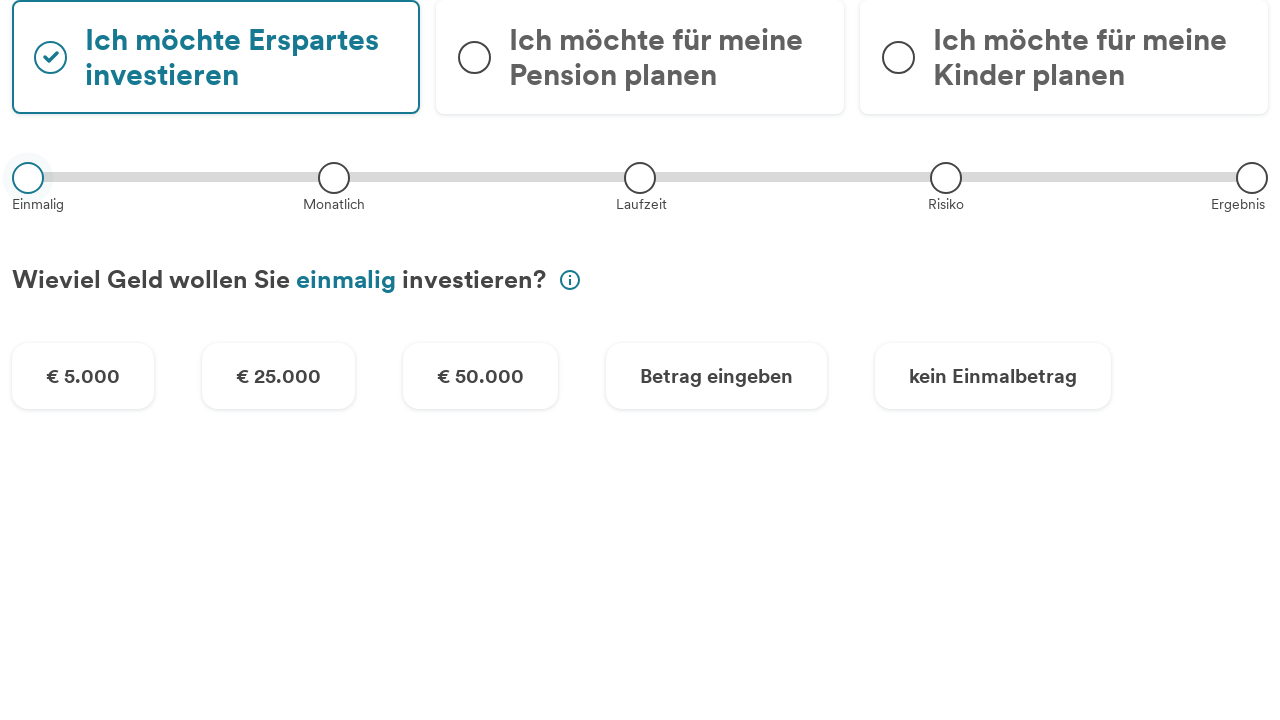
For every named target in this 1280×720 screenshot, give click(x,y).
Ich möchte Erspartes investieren (232, 56)
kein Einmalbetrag (993, 376)
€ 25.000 (278, 376)
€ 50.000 (480, 376)
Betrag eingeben (716, 376)
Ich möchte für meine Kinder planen (1080, 56)
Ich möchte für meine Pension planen (656, 56)
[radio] (216, 57)
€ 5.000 (83, 376)
